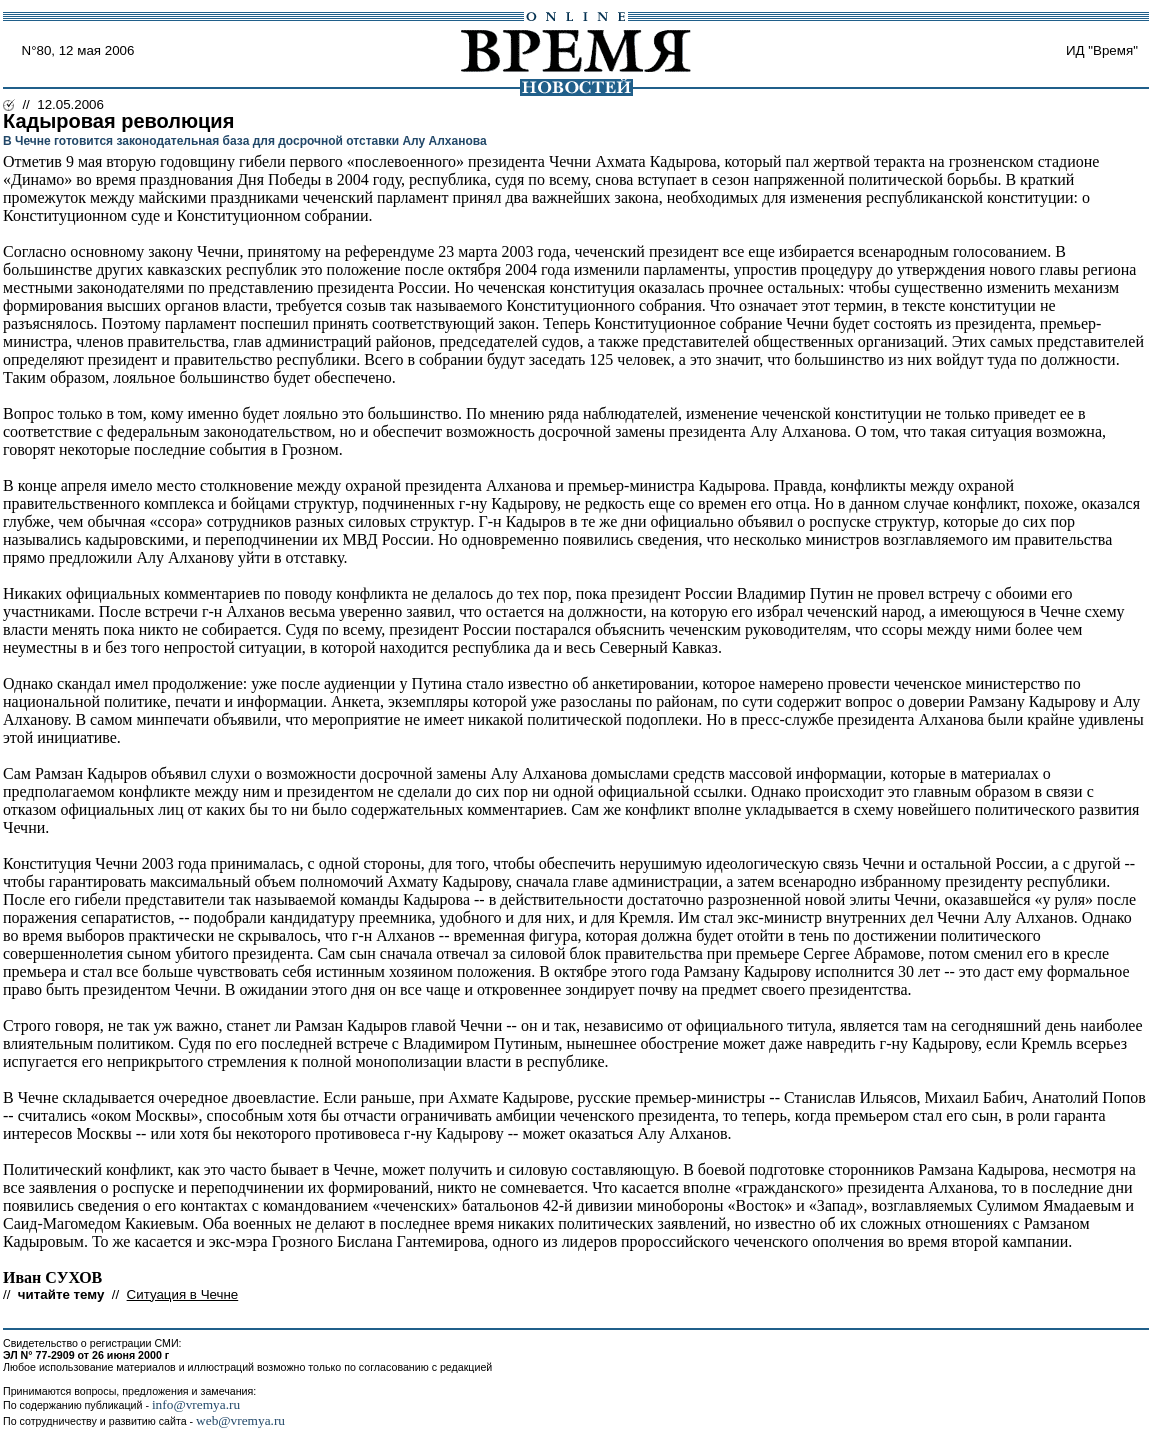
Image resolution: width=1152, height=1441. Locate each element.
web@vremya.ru (240, 1420)
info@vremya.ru (196, 1404)
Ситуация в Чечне (183, 1294)
